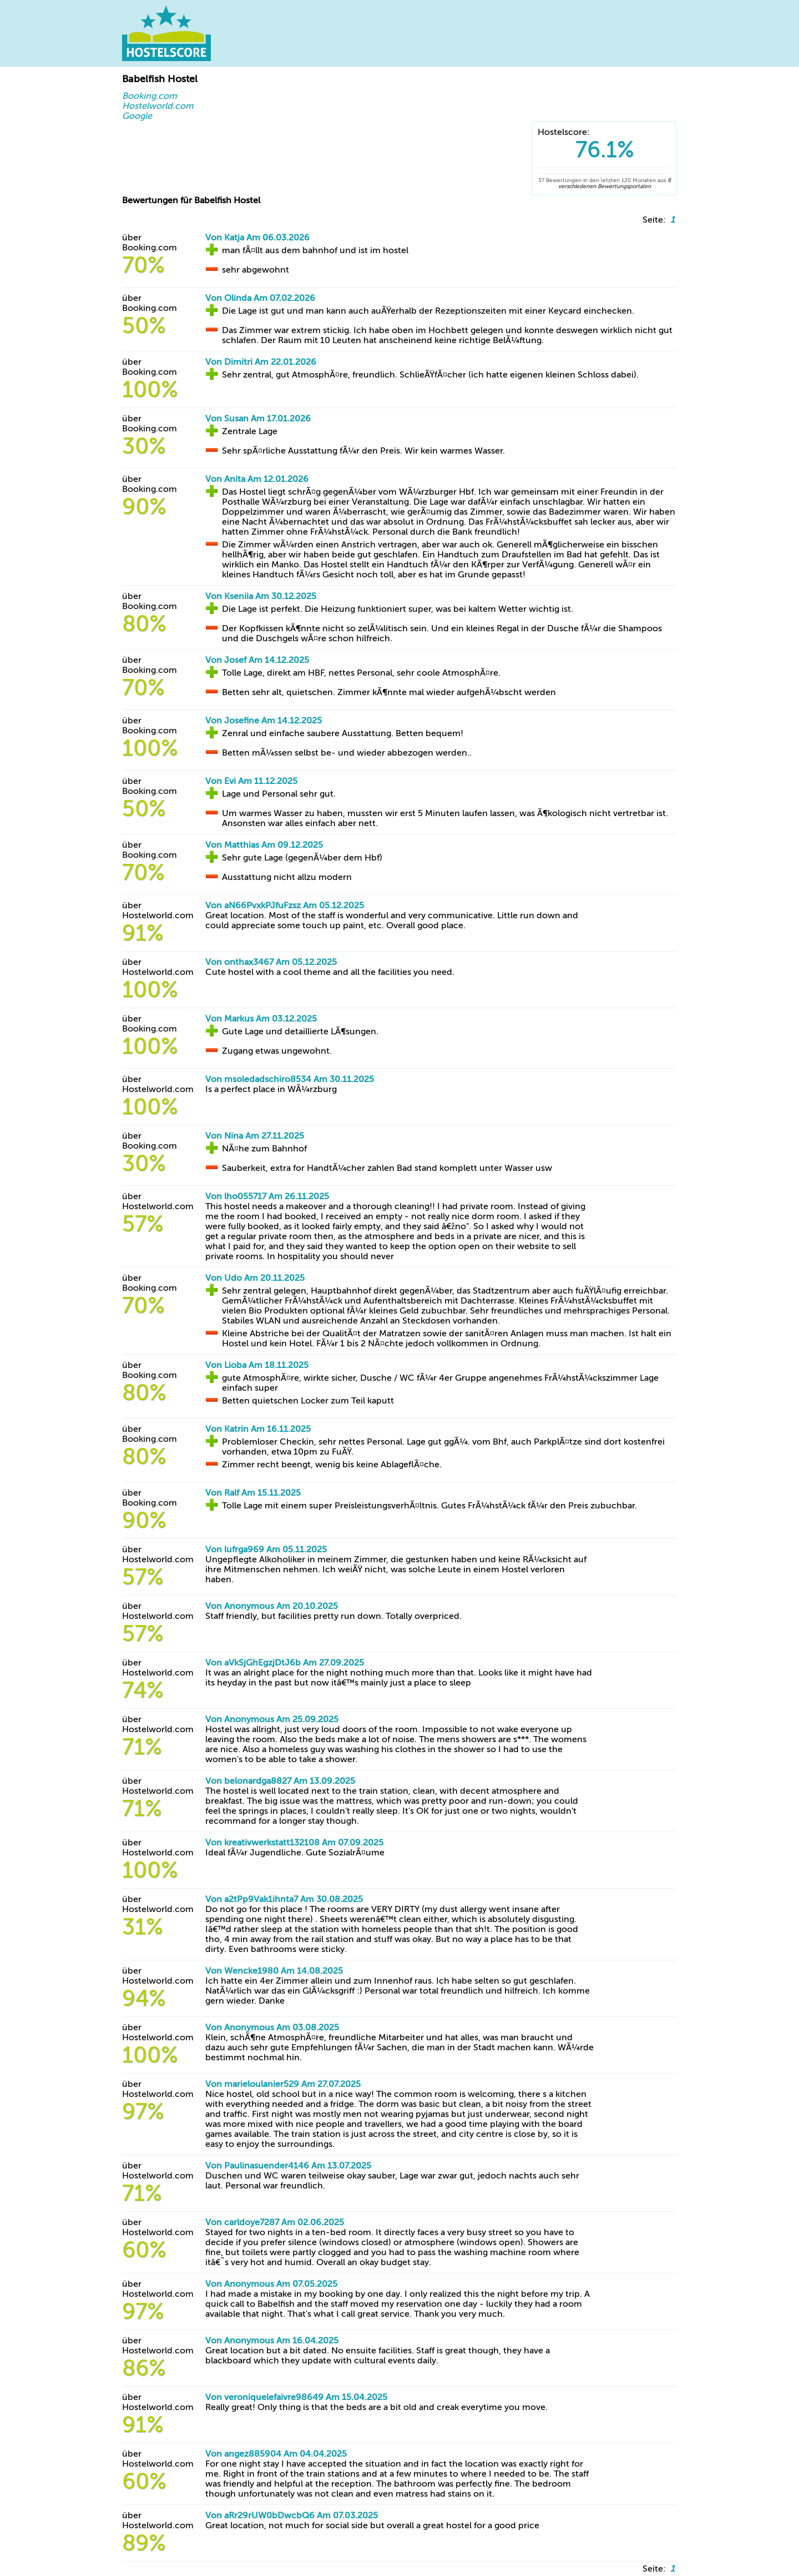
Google (137, 116)
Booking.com (149, 96)
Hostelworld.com (158, 106)
